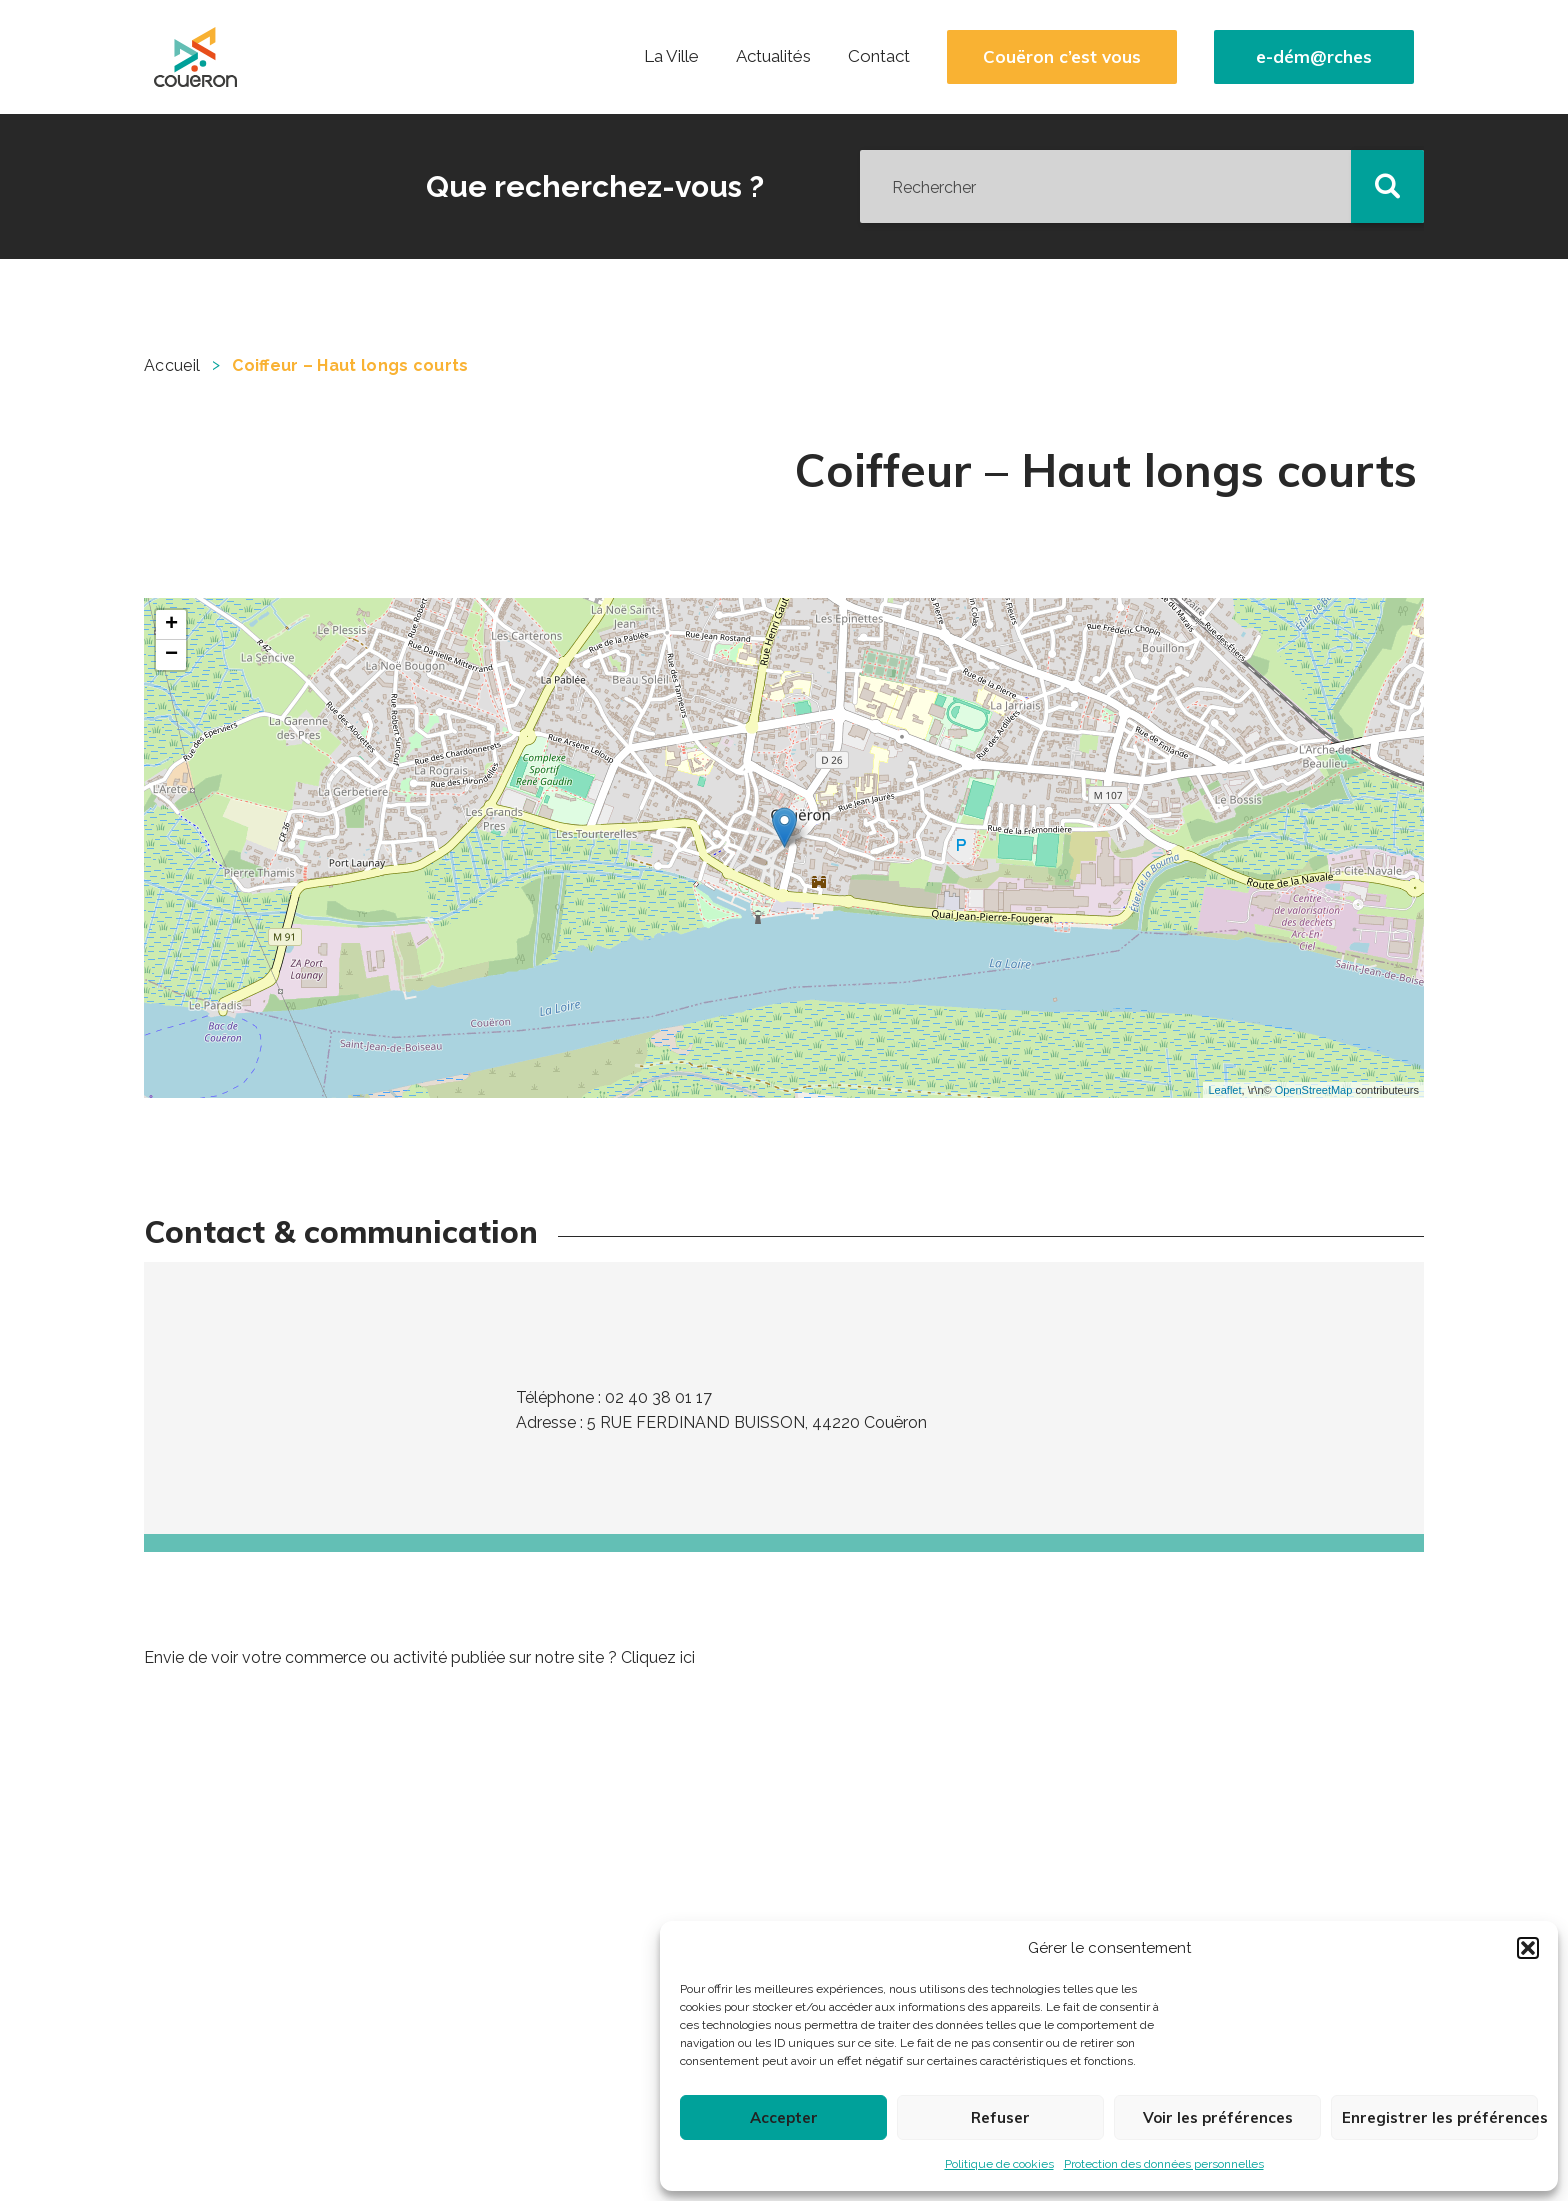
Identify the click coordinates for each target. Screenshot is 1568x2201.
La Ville (671, 56)
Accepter (784, 2117)
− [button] (171, 655)
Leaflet (1224, 1090)
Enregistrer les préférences (1440, 2117)
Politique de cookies (999, 2164)
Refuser (1000, 2117)
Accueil (172, 365)
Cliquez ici (658, 1657)
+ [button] (171, 625)
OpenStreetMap (1314, 1090)
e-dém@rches (1314, 57)
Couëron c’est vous (1062, 57)
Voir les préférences (1218, 2117)
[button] (1528, 1948)
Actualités (773, 56)
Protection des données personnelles (1164, 2164)
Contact (879, 56)
